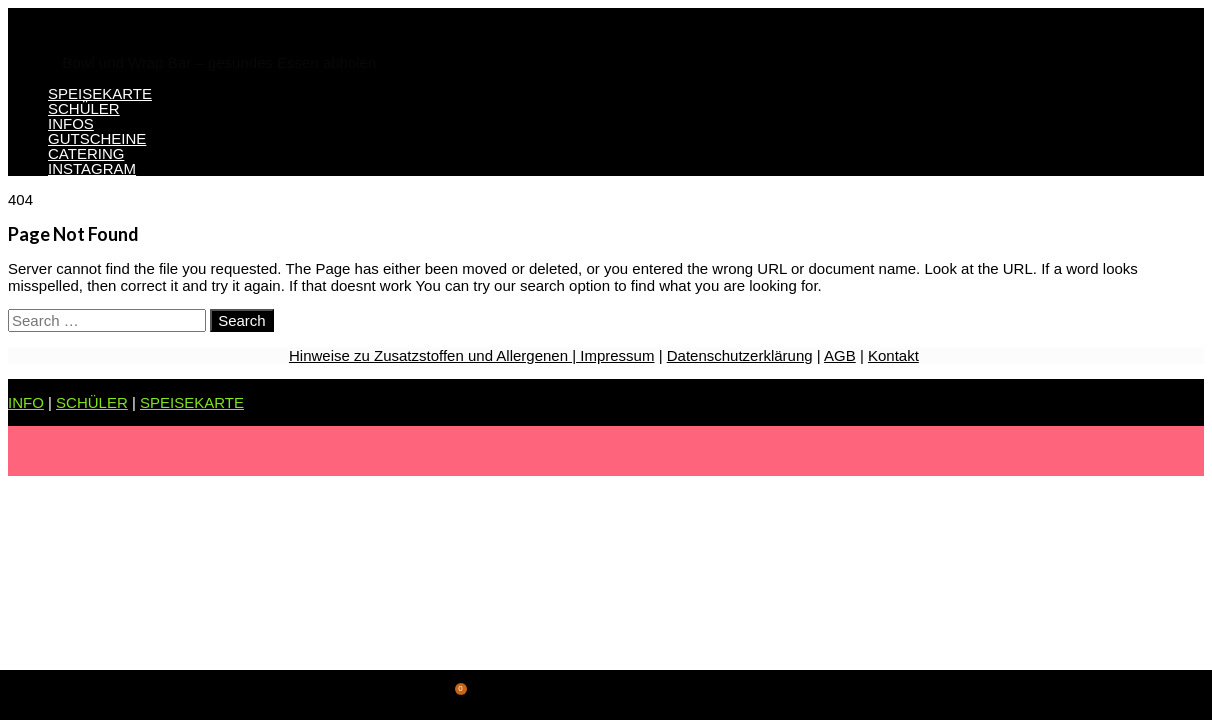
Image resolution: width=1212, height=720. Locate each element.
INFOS (71, 123)
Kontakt (893, 355)
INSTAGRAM (92, 168)
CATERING (86, 153)
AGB (840, 355)
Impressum (615, 355)
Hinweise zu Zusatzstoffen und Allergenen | (432, 355)
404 (20, 199)
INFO (26, 402)
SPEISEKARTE (100, 93)
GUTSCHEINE (97, 138)
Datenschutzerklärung (740, 355)
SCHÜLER (84, 108)
